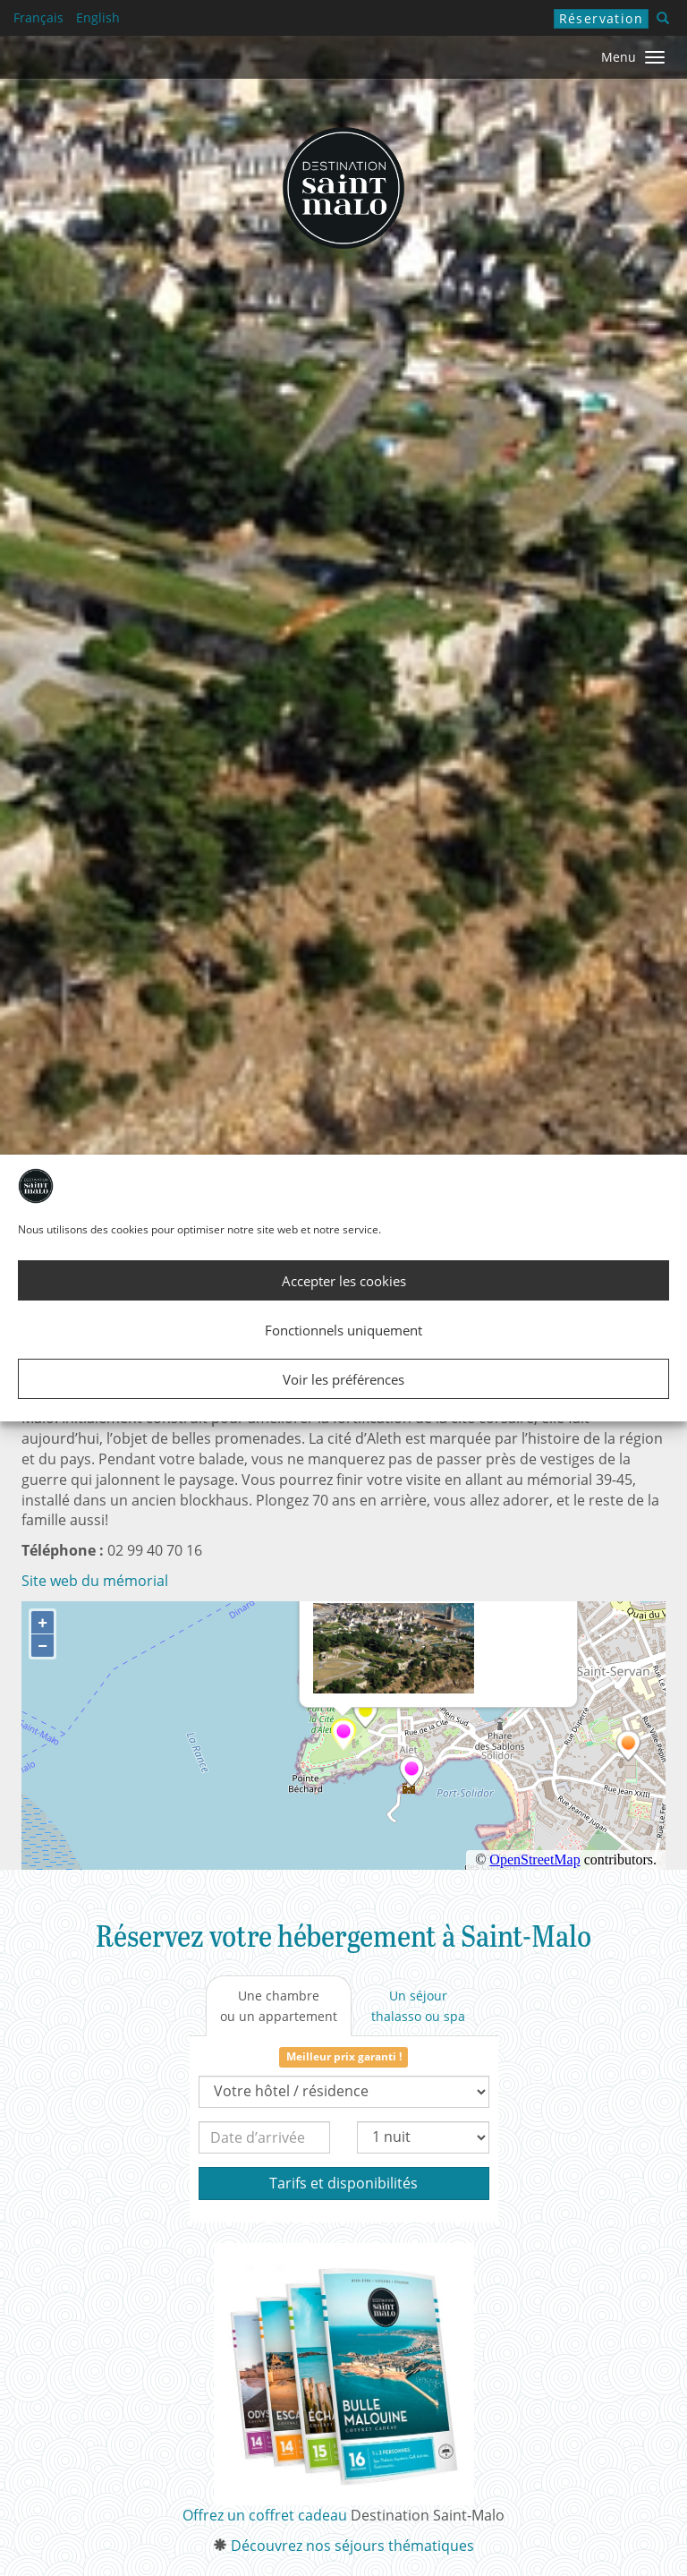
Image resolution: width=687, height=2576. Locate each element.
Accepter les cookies (344, 1281)
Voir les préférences (343, 1379)
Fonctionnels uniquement (343, 1330)
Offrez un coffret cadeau (264, 2515)
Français (38, 17)
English (98, 17)
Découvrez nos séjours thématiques (352, 2545)
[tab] (279, 2005)
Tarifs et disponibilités (343, 2183)
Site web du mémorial (94, 1581)
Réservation (601, 18)
